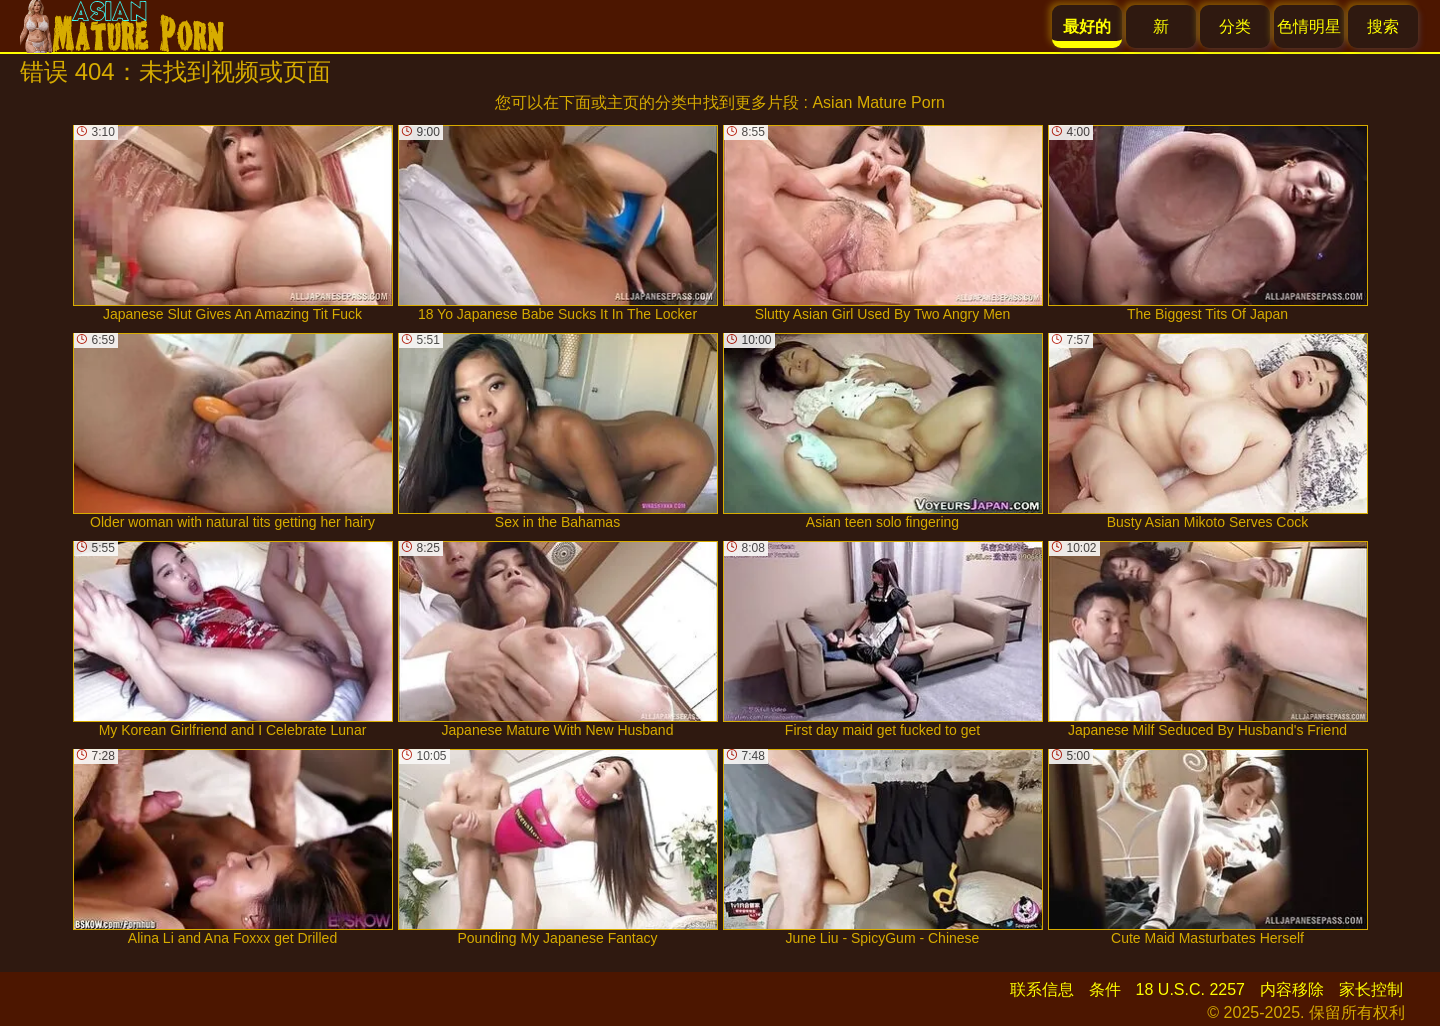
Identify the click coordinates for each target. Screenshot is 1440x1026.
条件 (1105, 989)
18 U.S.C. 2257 (1190, 989)
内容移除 (1292, 989)
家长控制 (1371, 989)
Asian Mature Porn (878, 102)
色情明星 (1309, 26)
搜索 (1383, 26)
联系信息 (1042, 989)
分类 (1235, 26)
